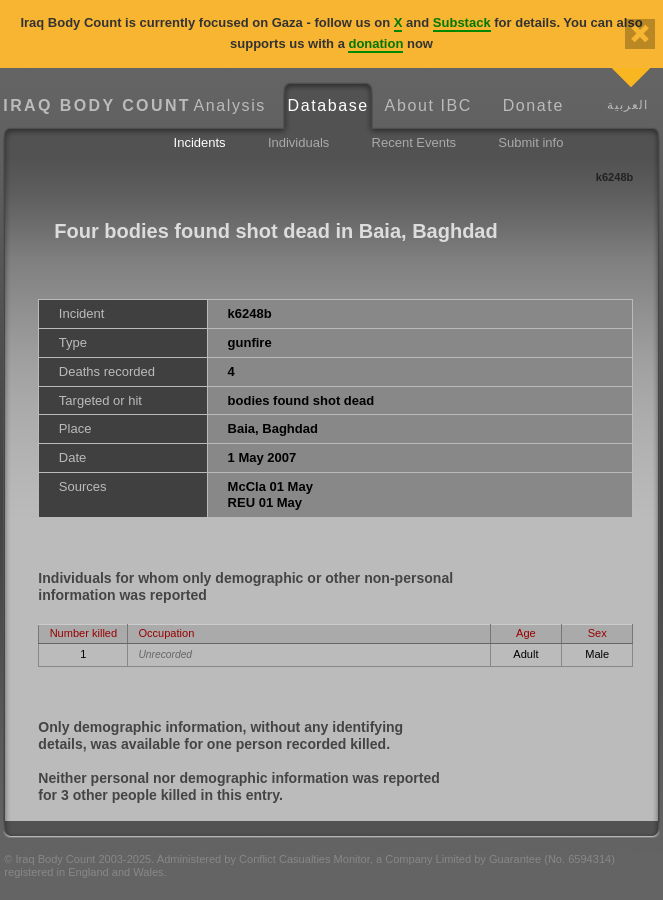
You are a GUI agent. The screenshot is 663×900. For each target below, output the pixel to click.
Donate (533, 105)
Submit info (530, 142)
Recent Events (414, 142)
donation (375, 43)
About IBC (428, 105)
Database (328, 105)
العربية (627, 104)
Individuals (298, 142)
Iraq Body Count (91, 105)
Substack (462, 22)
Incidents (200, 142)
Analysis (230, 105)
